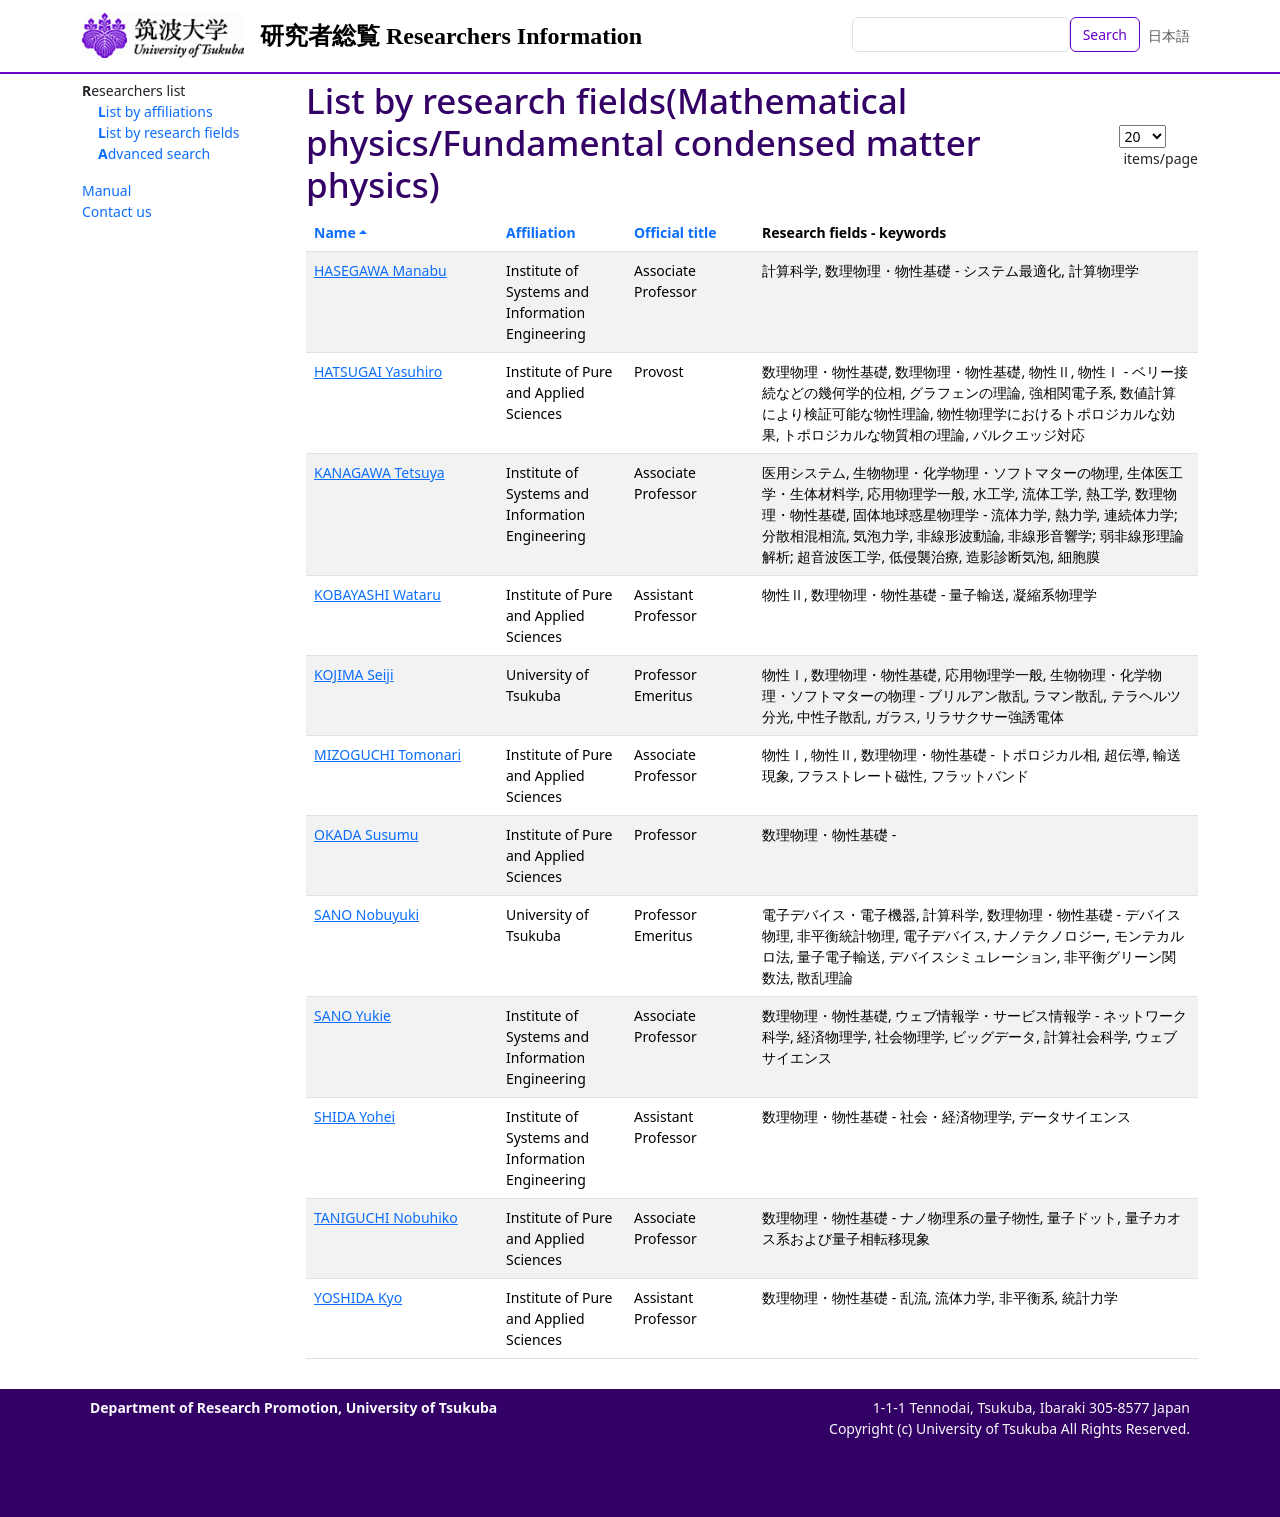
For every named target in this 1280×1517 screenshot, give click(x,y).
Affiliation (541, 232)
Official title (675, 232)
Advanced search (154, 153)
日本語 (1169, 35)
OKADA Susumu (366, 834)
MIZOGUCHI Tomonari (387, 754)
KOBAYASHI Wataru (377, 594)
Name (335, 232)
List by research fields (169, 132)
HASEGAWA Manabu (380, 270)
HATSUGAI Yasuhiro (378, 371)
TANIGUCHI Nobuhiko (386, 1217)
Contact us (117, 211)
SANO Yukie (352, 1015)
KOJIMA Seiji (354, 674)
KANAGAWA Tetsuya (379, 472)
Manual (106, 190)
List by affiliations (155, 111)
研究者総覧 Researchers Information (451, 36)
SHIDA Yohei (354, 1116)
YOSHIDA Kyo (358, 1297)
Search (1105, 34)
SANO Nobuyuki (366, 914)
